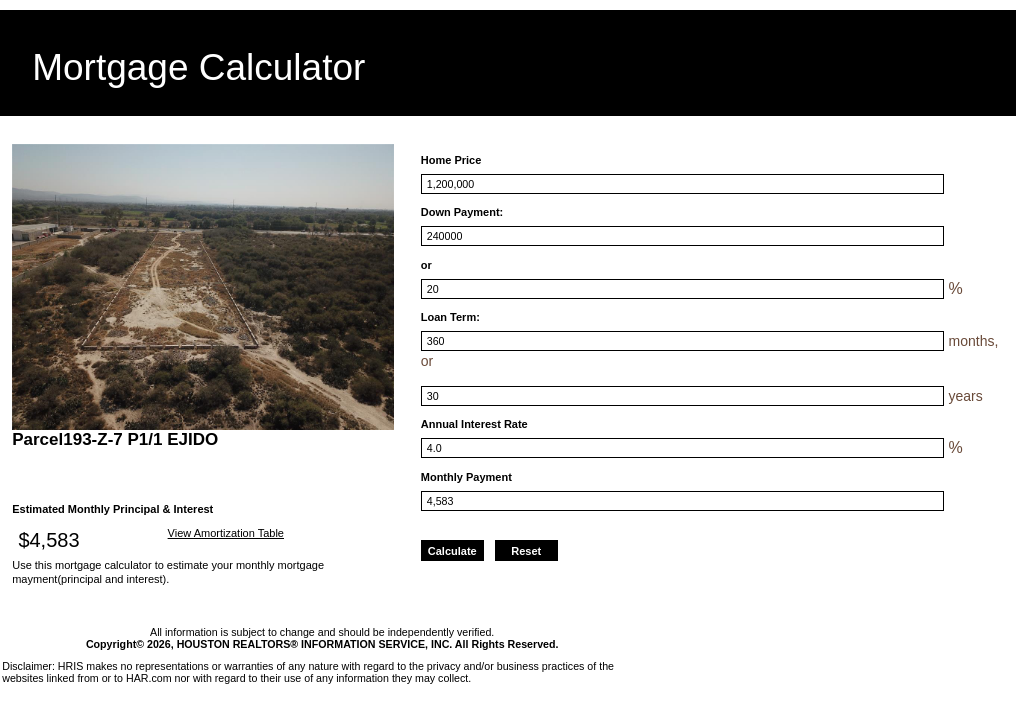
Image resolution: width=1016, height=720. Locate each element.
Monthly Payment (466, 477)
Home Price (451, 160)
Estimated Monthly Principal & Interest (112, 509)
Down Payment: (462, 212)
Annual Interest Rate (474, 424)
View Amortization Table (226, 533)
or (426, 265)
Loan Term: (450, 317)
